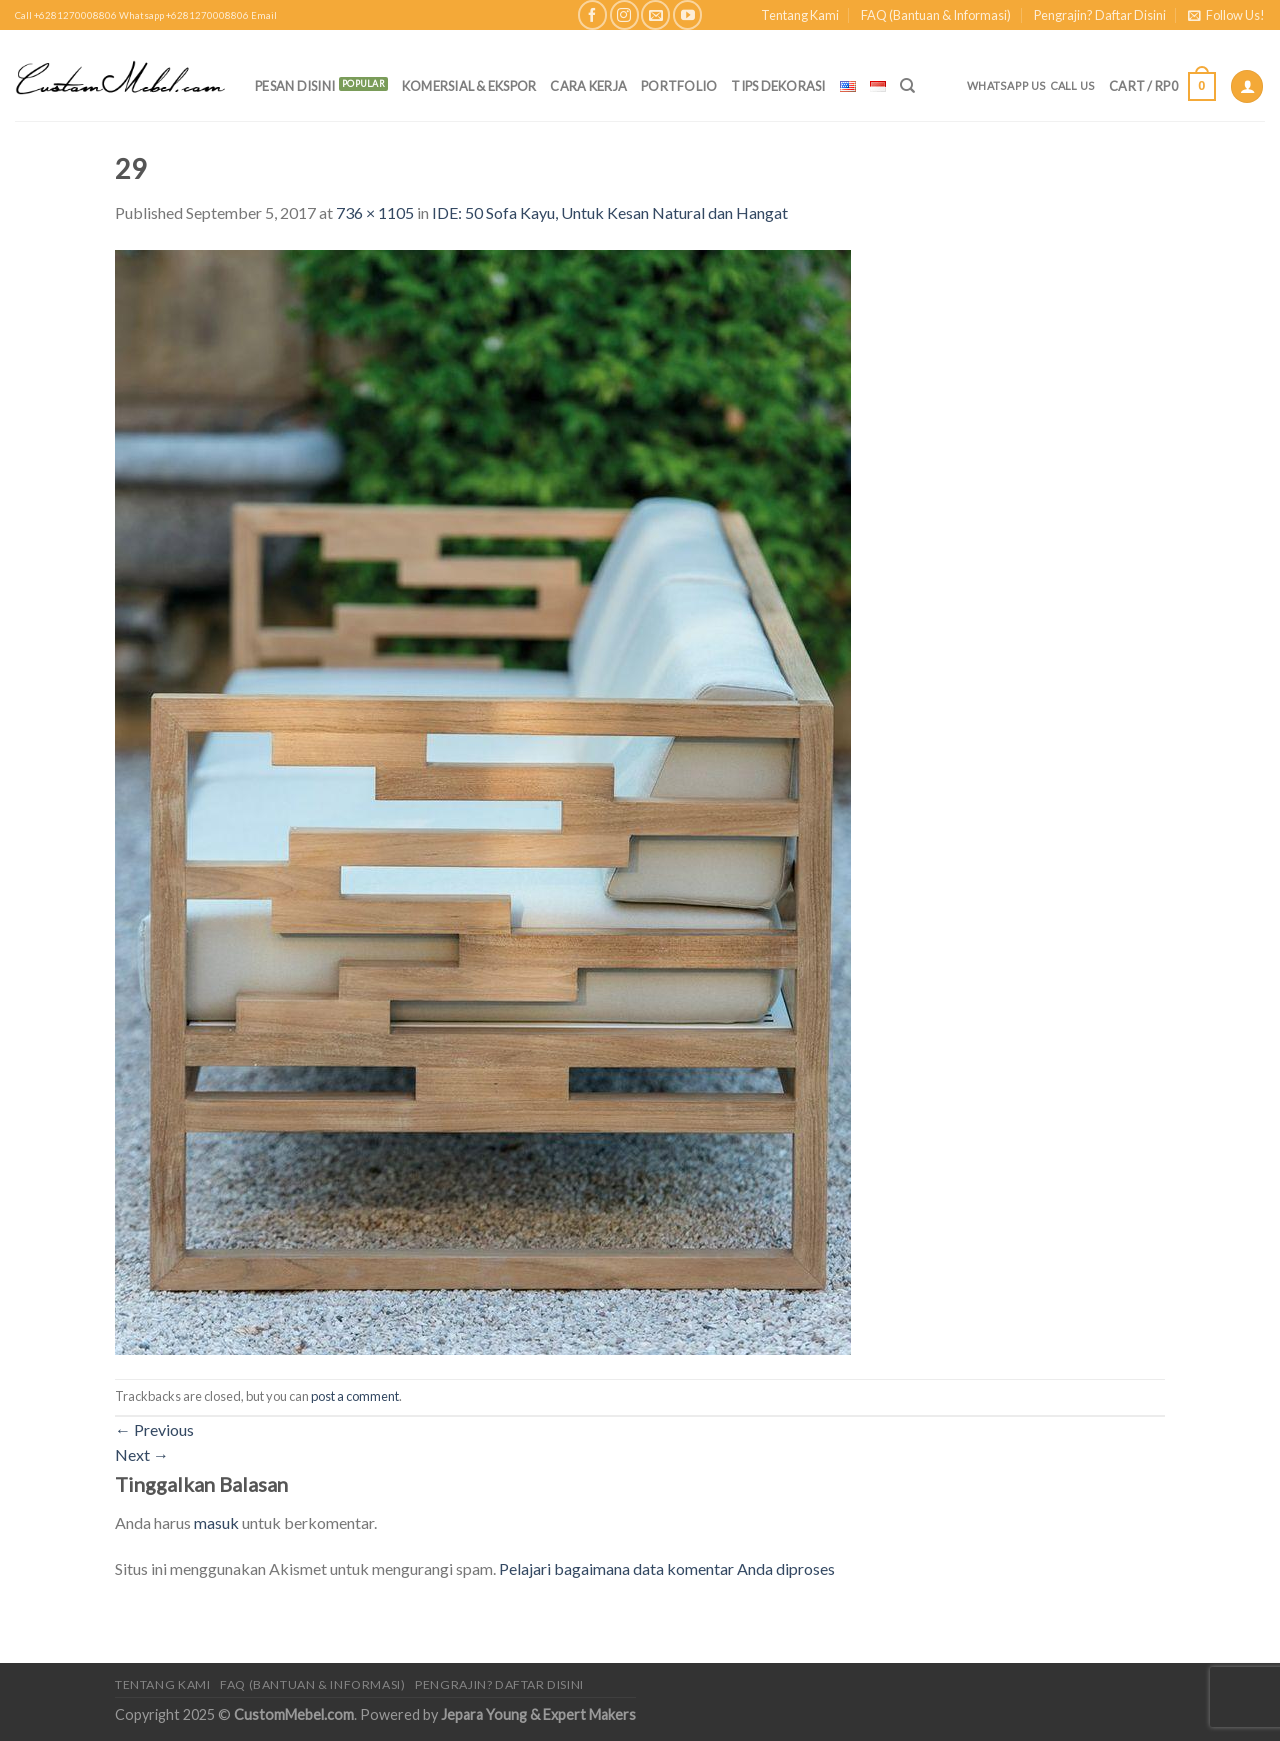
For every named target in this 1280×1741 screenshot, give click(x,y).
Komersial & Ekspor (469, 86)
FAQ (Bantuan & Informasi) (936, 15)
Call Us (1073, 85)
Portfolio (679, 86)
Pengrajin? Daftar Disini (1100, 15)
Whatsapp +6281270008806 (184, 15)
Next (142, 1454)
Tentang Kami (800, 15)
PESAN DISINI (295, 86)
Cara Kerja (588, 86)
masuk (216, 1522)
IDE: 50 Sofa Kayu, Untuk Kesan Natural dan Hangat (610, 212)
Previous (154, 1429)
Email (264, 15)
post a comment (355, 1396)
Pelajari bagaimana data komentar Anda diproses (667, 1568)
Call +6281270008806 (66, 15)
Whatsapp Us (1006, 85)
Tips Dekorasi (778, 86)
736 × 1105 (375, 212)
